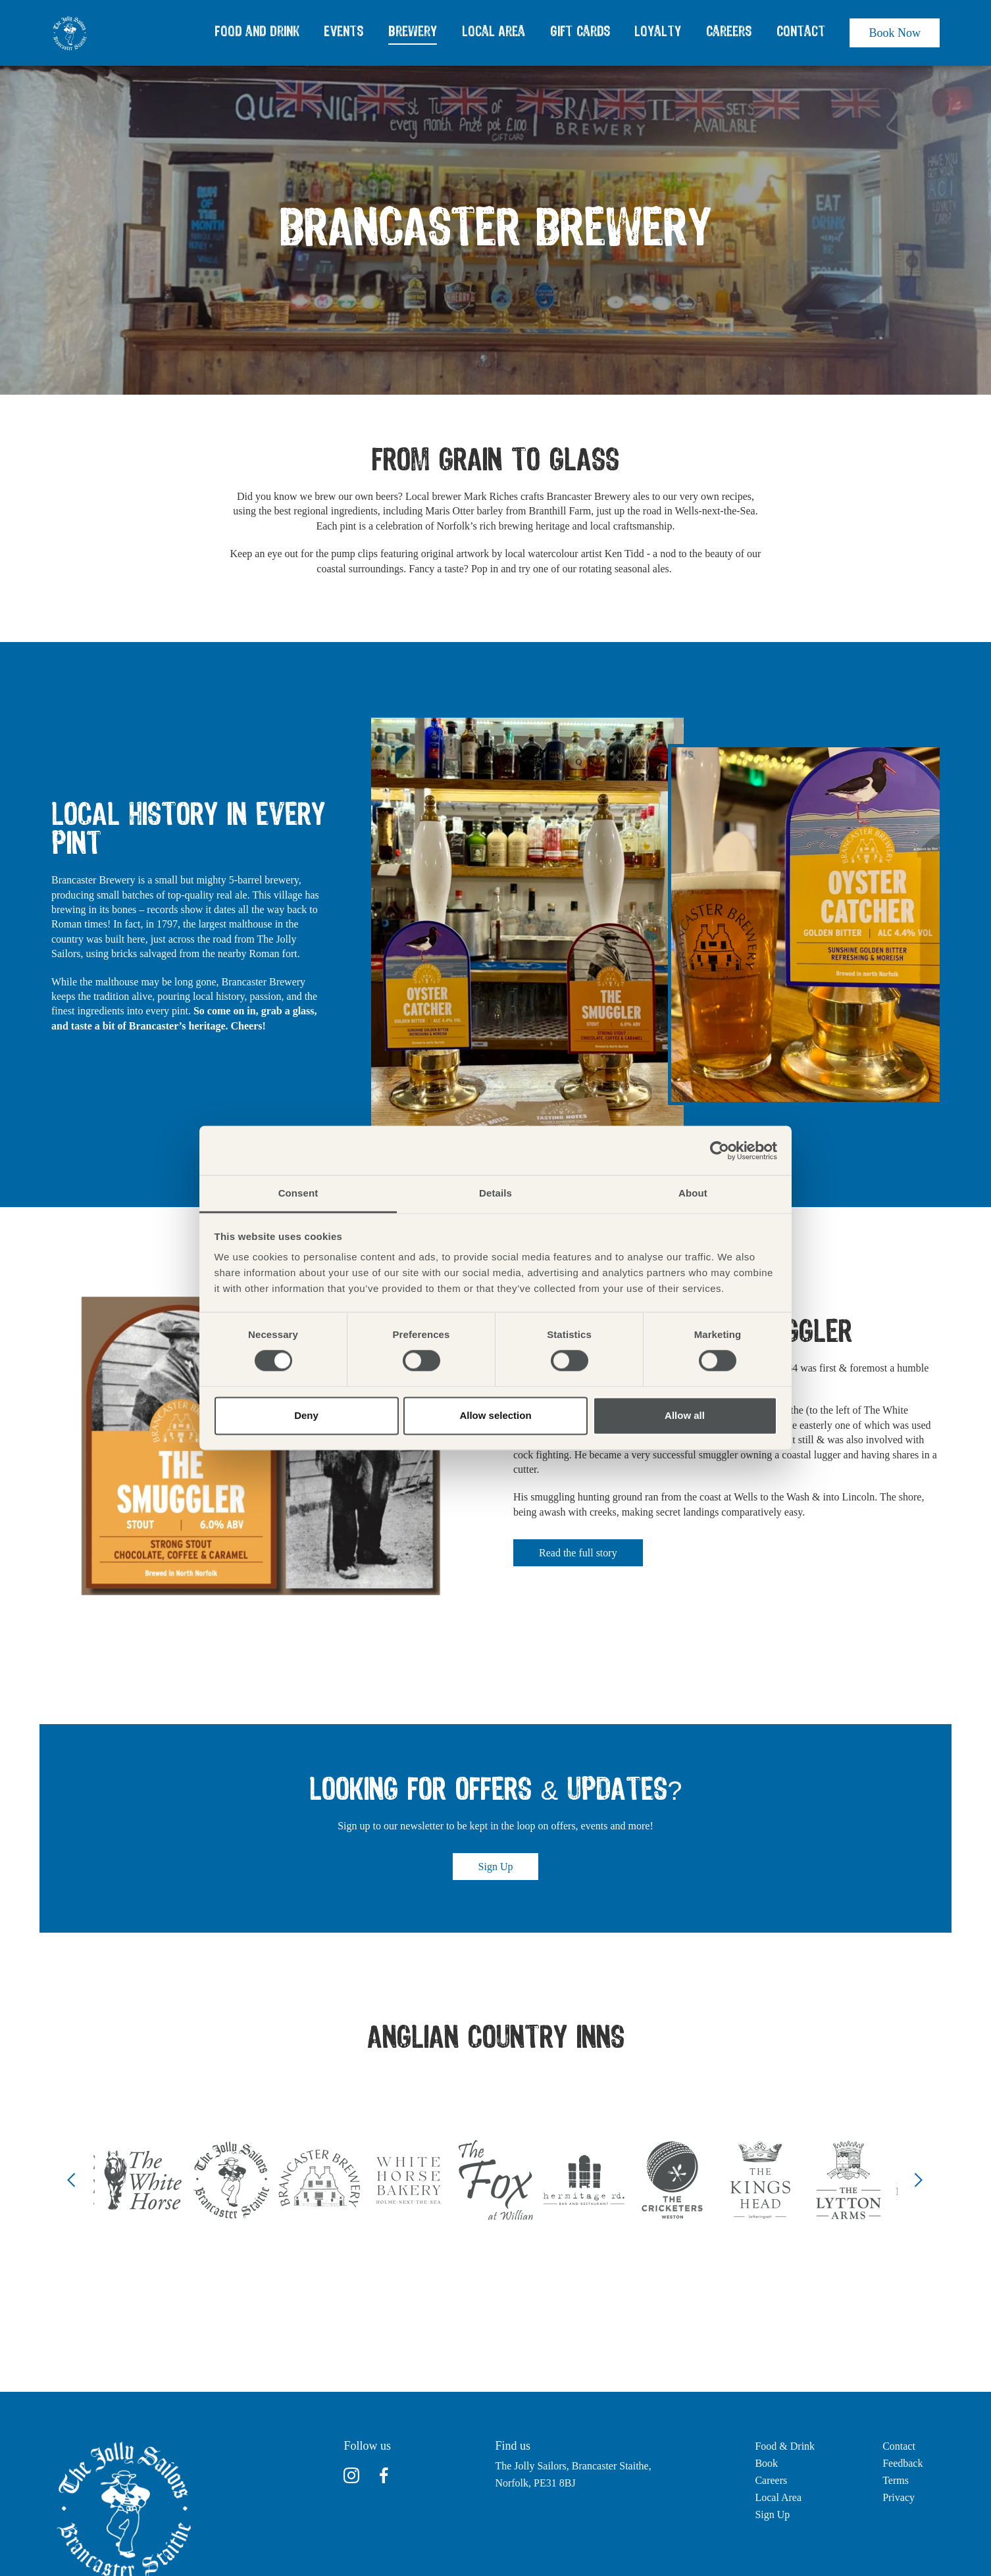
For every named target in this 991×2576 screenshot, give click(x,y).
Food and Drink (257, 32)
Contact (800, 32)
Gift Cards (580, 32)
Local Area (493, 32)
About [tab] (692, 1193)
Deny (306, 1415)
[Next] (919, 2180)
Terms (895, 2480)
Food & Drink (785, 2446)
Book (766, 2463)
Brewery (412, 32)
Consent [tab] (298, 1193)
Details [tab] (495, 1193)
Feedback (902, 2463)
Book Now (895, 32)
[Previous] (72, 2180)
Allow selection (495, 1415)
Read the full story (578, 1552)
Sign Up (495, 1866)
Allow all (685, 1415)
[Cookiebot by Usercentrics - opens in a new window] (719, 1150)
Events (343, 32)
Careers (728, 32)
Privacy (898, 2497)
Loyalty (657, 32)
